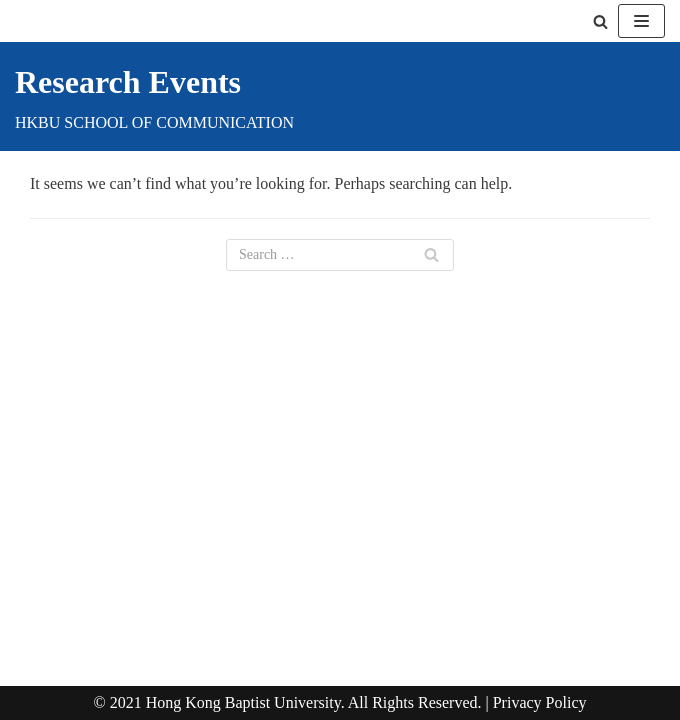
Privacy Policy (540, 702)
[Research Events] (154, 96)
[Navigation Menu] (641, 21)
